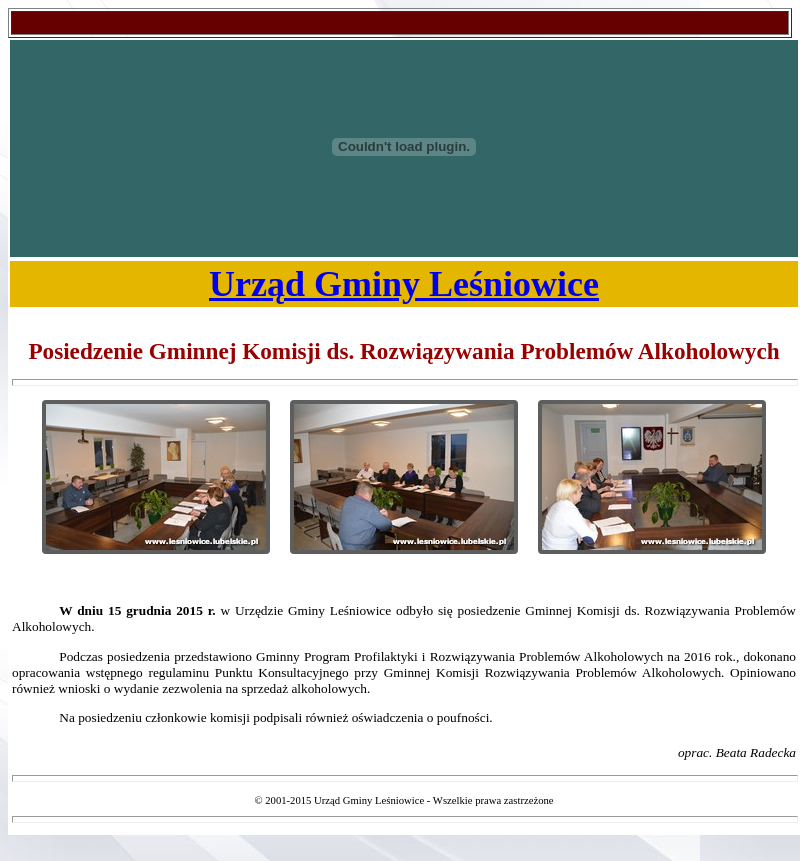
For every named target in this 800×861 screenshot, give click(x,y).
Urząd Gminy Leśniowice (404, 284)
